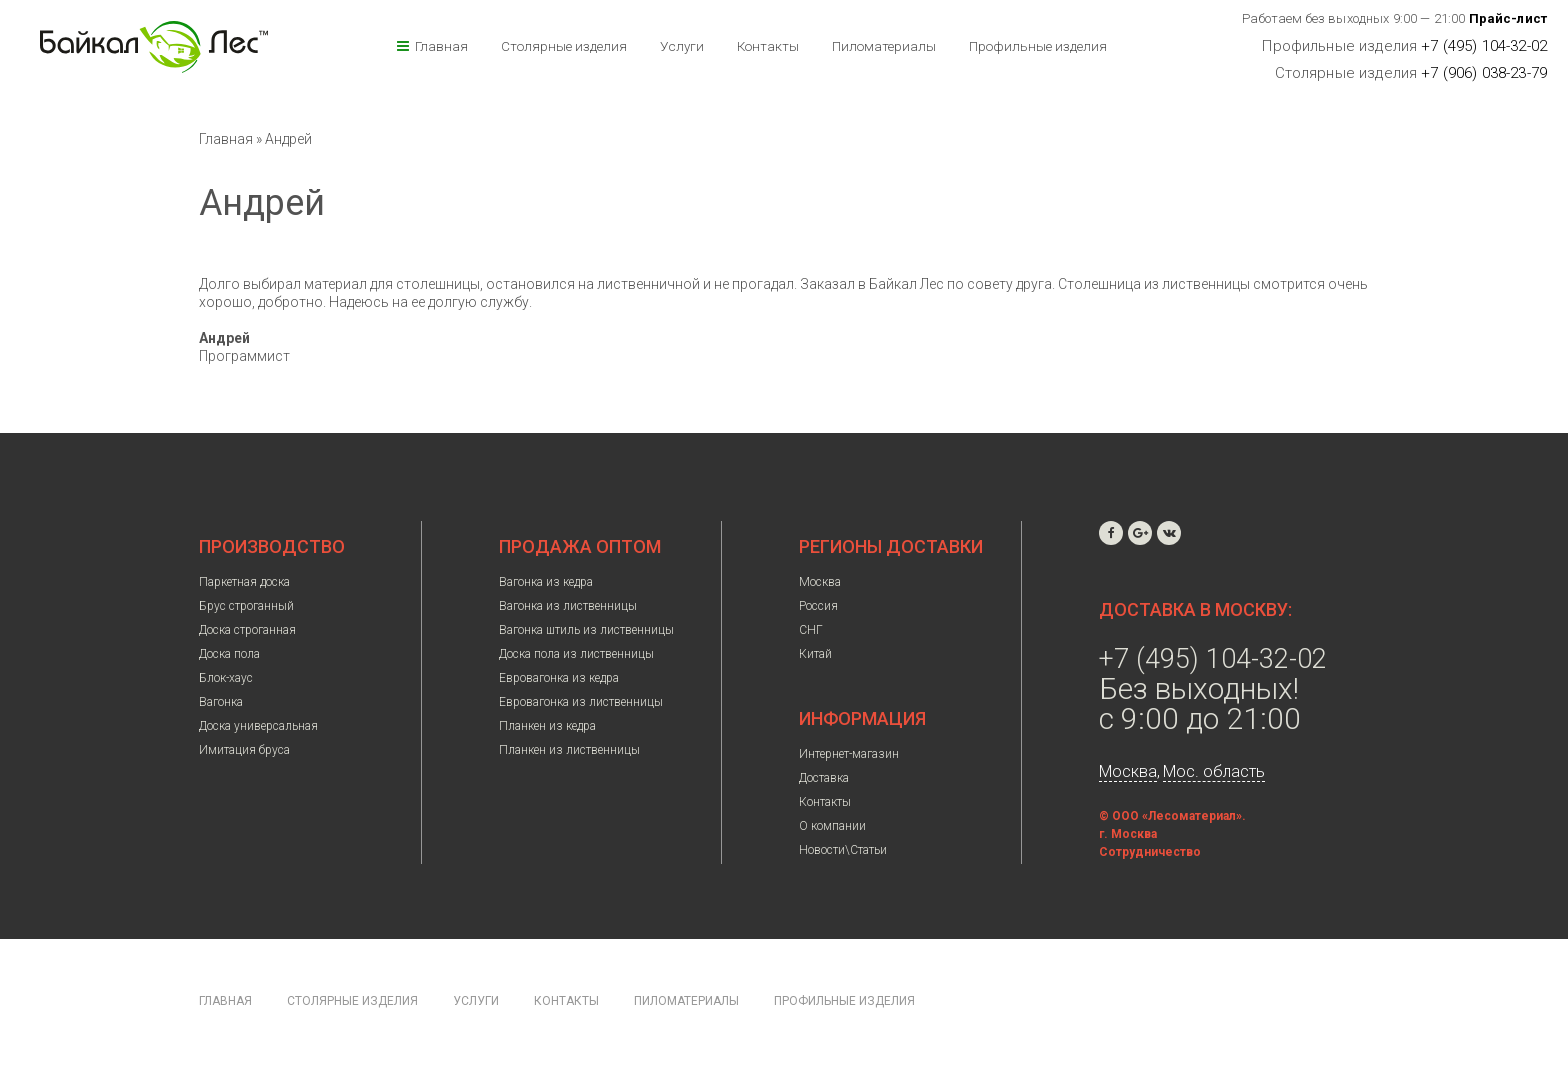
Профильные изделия (1038, 46)
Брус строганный (246, 606)
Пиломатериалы (884, 46)
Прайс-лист (1508, 18)
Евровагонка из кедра (559, 678)
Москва (820, 582)
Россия (818, 606)
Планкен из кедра (547, 726)
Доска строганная (247, 630)
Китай (815, 654)
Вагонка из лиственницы (568, 606)
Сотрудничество (1150, 852)
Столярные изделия (564, 46)
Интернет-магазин (849, 754)
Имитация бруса (244, 750)
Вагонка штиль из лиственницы (586, 630)
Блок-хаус (226, 678)
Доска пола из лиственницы (576, 654)
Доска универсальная (258, 726)
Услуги (682, 46)
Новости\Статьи (843, 850)
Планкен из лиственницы (569, 750)
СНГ (811, 630)
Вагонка (221, 702)
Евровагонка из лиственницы (581, 702)
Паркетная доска (244, 582)
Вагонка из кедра (546, 582)
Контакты (768, 46)
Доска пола (229, 654)
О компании (832, 826)
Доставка (824, 778)
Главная (441, 46)
